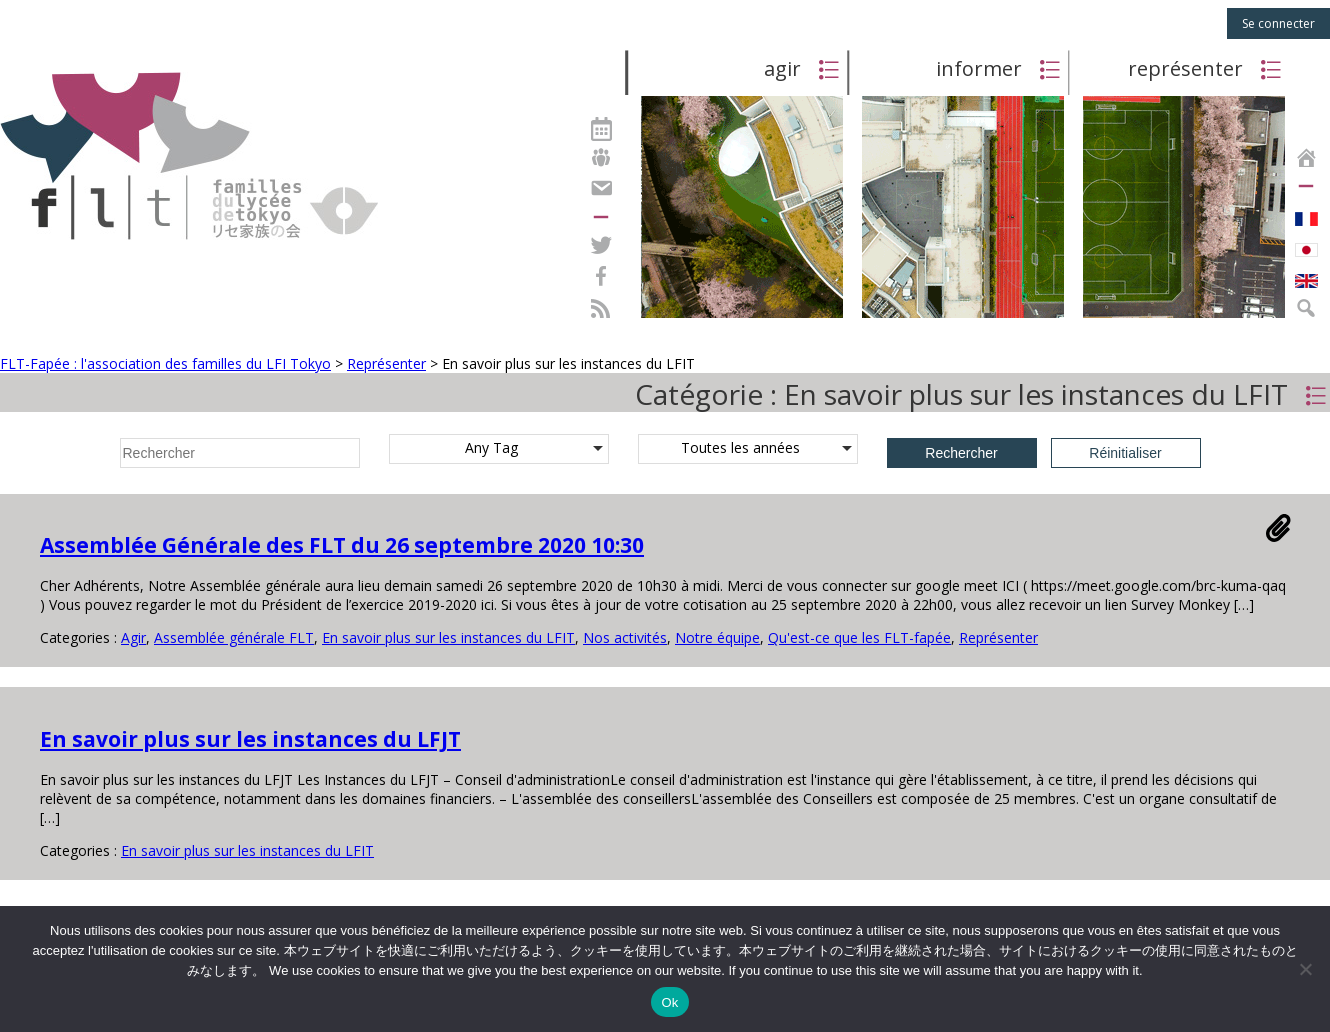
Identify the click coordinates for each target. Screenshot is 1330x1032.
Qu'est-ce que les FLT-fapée (859, 637)
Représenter (998, 637)
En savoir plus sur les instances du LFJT (250, 739)
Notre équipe (717, 637)
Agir (133, 637)
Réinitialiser (1125, 453)
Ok (669, 1002)
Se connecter (1278, 23)
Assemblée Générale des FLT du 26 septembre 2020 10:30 (342, 545)
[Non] (1305, 969)
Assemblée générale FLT (234, 637)
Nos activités (625, 637)
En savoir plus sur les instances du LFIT (448, 637)
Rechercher (961, 453)
